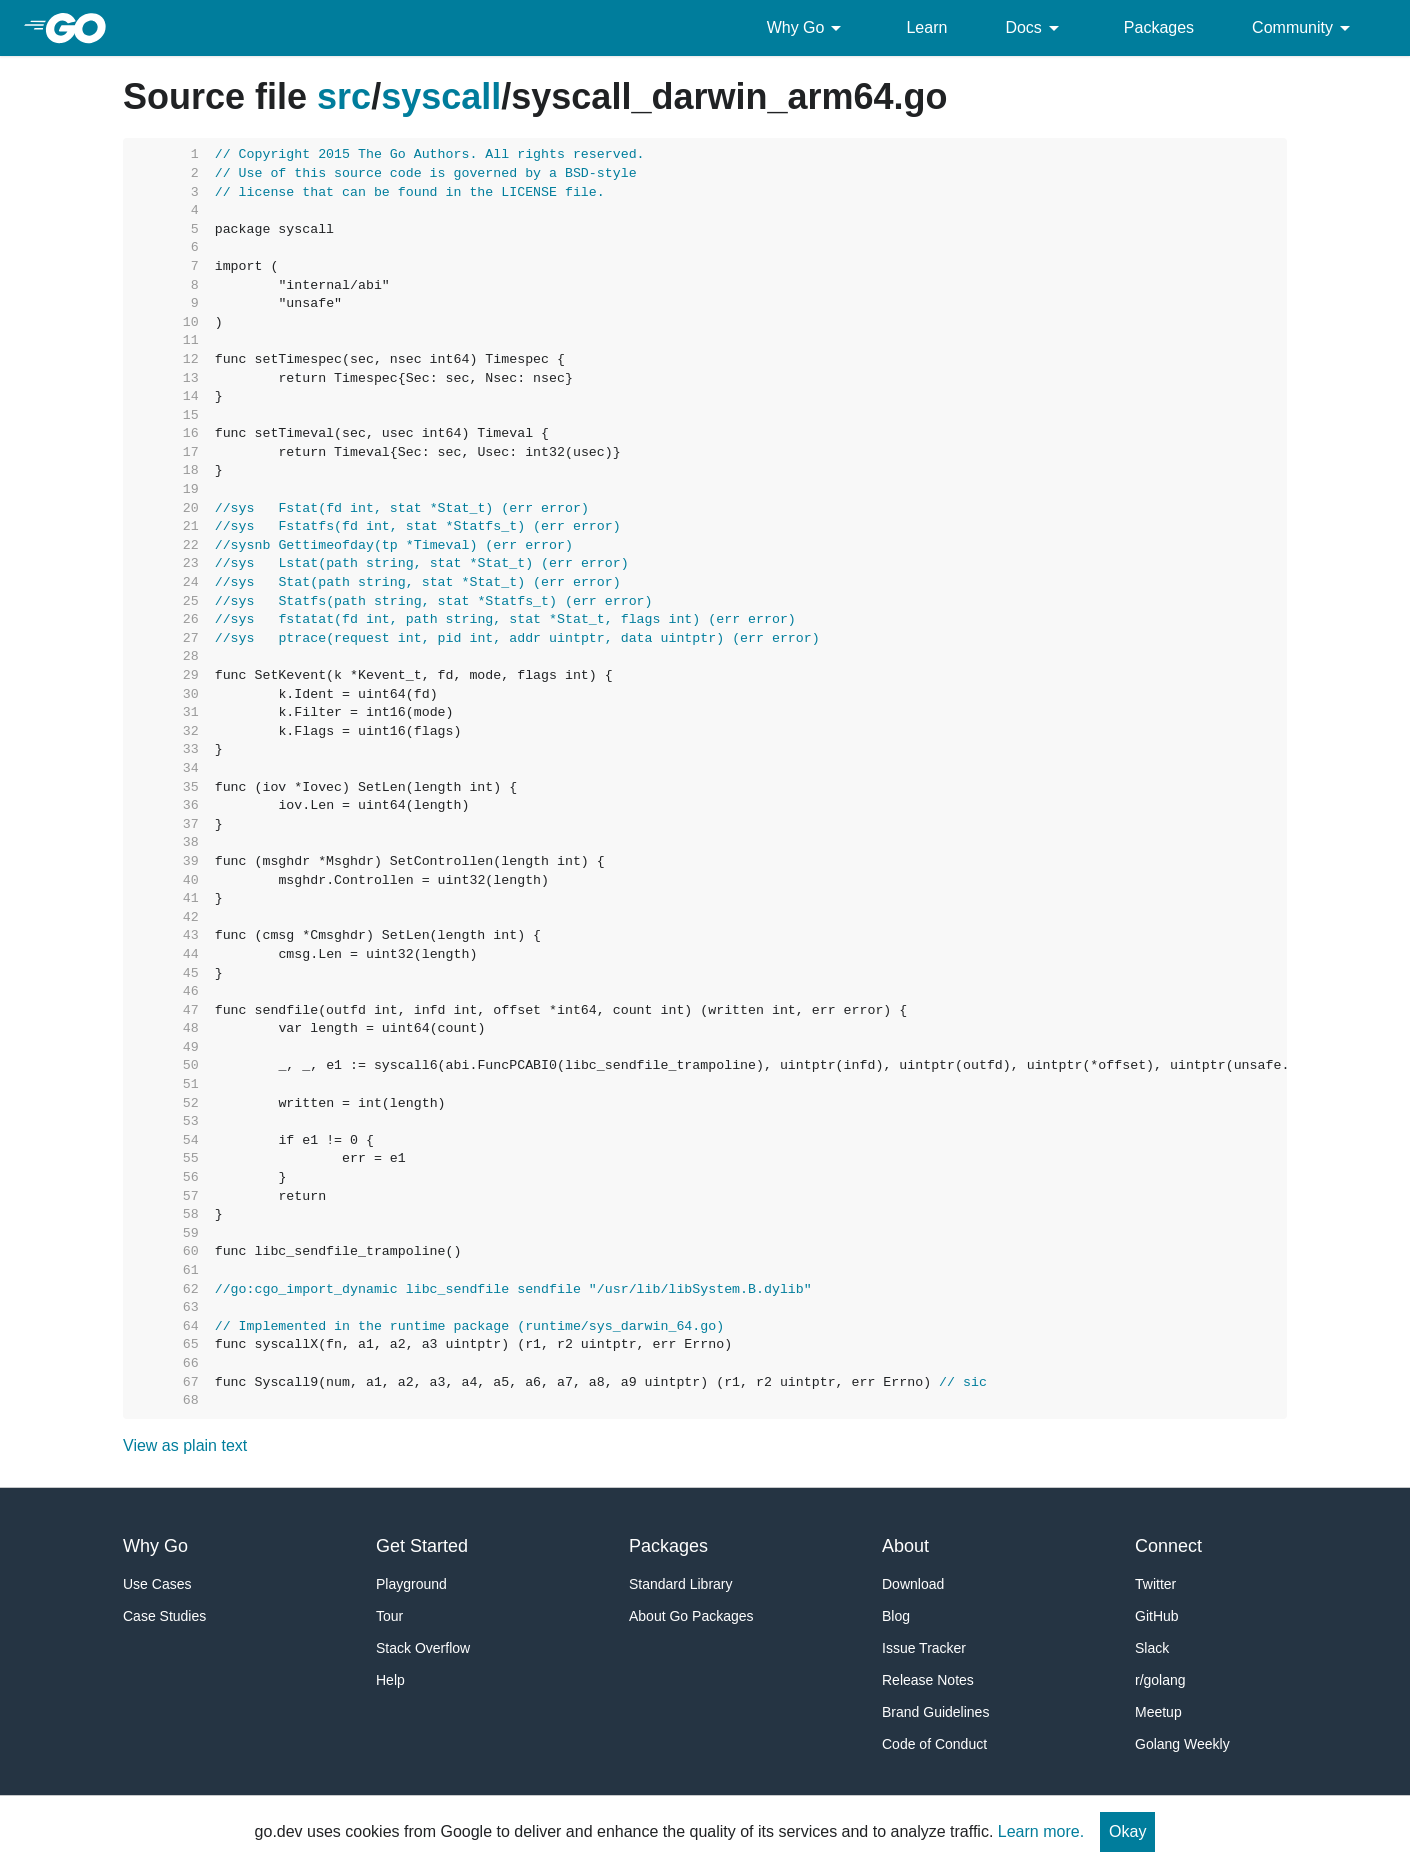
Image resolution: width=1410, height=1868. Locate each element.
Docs (1035, 28)
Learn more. (1041, 1831)
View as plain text (185, 1445)
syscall (441, 96)
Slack (1152, 1648)
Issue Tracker (924, 1648)
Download (913, 1584)
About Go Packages (691, 1616)
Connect (1168, 1546)
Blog (896, 1616)
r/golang (1160, 1680)
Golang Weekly (1182, 1744)
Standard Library (681, 1584)
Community (1304, 28)
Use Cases (157, 1584)
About (905, 1546)
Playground (411, 1584)
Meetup (1158, 1712)
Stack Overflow (423, 1648)
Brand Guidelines (935, 1712)
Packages (1159, 27)
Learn (926, 27)
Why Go (808, 28)
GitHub (1157, 1616)
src (344, 96)
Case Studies (164, 1616)
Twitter (1155, 1584)
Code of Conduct (934, 1744)
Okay (1127, 1831)
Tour (389, 1616)
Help (390, 1680)
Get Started (422, 1546)
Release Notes (928, 1680)
